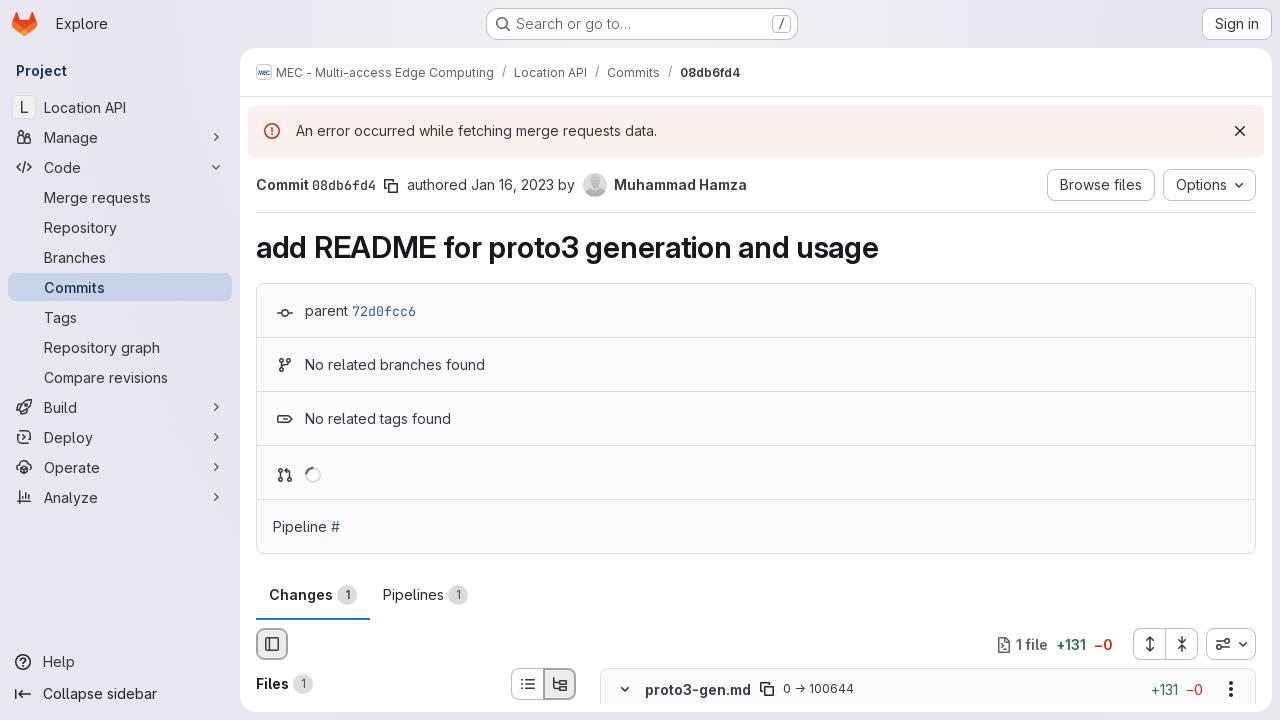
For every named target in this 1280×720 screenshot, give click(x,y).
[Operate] (120, 467)
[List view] (527, 684)
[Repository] (120, 227)
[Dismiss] (1240, 131)
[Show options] (1231, 690)
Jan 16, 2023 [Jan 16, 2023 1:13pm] (512, 184)
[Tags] (120, 317)
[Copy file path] (767, 690)
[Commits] (120, 287)
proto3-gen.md (698, 689)
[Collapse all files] (1182, 644)
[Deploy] (120, 437)
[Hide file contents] (625, 690)
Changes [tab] (313, 595)
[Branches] (120, 257)
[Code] (120, 167)
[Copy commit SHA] (391, 186)
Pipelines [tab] (425, 595)
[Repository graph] (120, 347)
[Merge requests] (120, 197)
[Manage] (120, 137)
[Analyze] (120, 497)
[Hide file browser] (272, 644)
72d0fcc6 (384, 311)
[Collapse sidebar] (120, 694)
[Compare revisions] (120, 377)
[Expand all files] (1149, 644)
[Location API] (120, 107)
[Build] (120, 407)
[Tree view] (560, 684)
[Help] (120, 662)
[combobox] (1231, 644)
